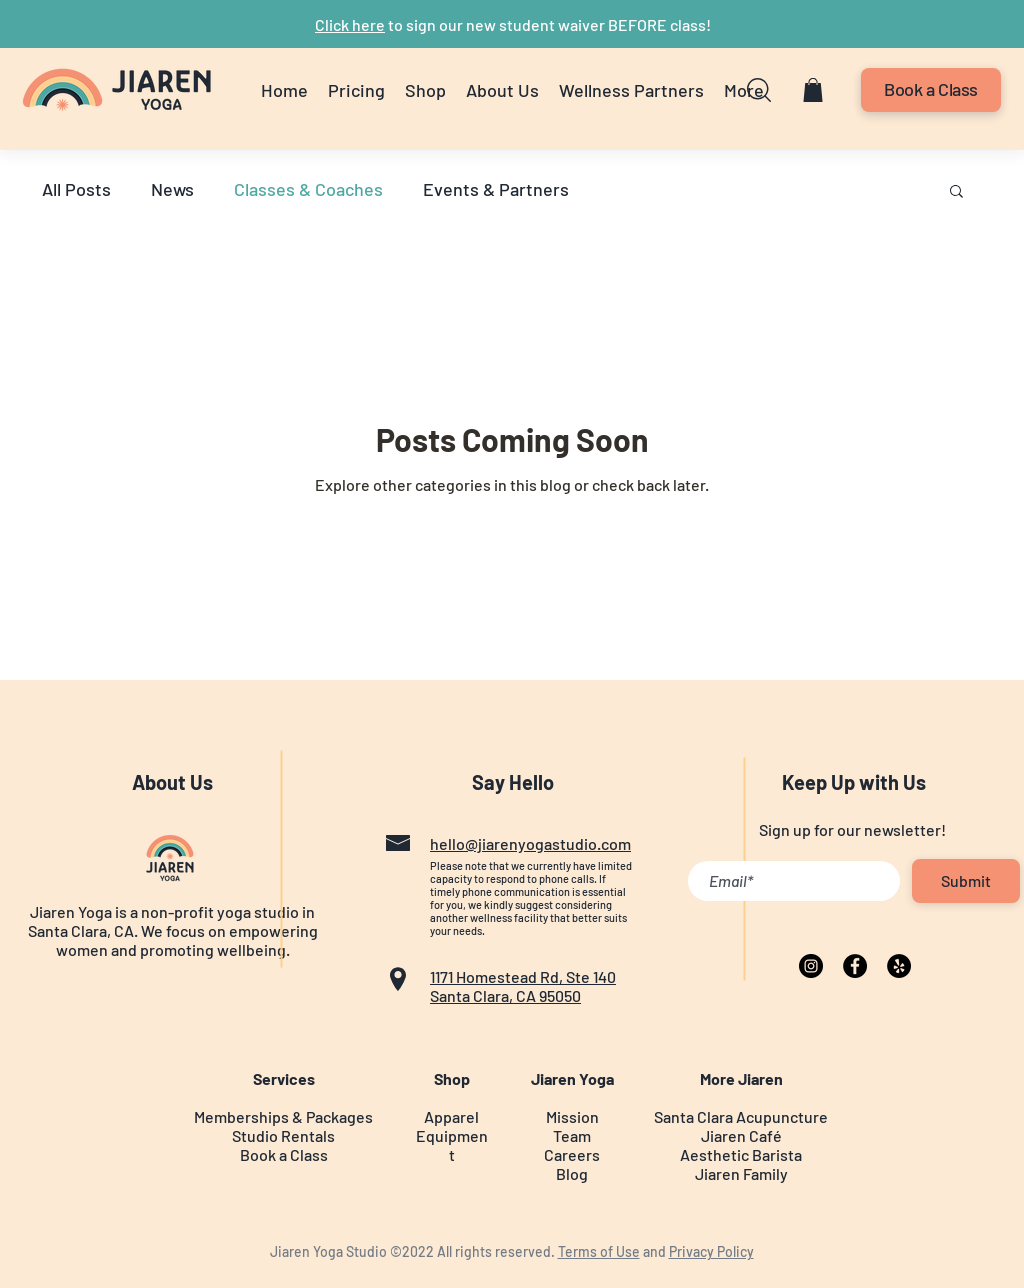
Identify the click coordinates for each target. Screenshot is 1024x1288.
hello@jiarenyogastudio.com (530, 843)
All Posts (76, 189)
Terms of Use (599, 1251)
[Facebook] (855, 966)
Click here (350, 24)
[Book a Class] (931, 90)
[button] (425, 90)
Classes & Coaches (308, 189)
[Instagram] (811, 966)
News (172, 189)
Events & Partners (496, 189)
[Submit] (966, 881)
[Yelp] (899, 966)
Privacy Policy (711, 1251)
